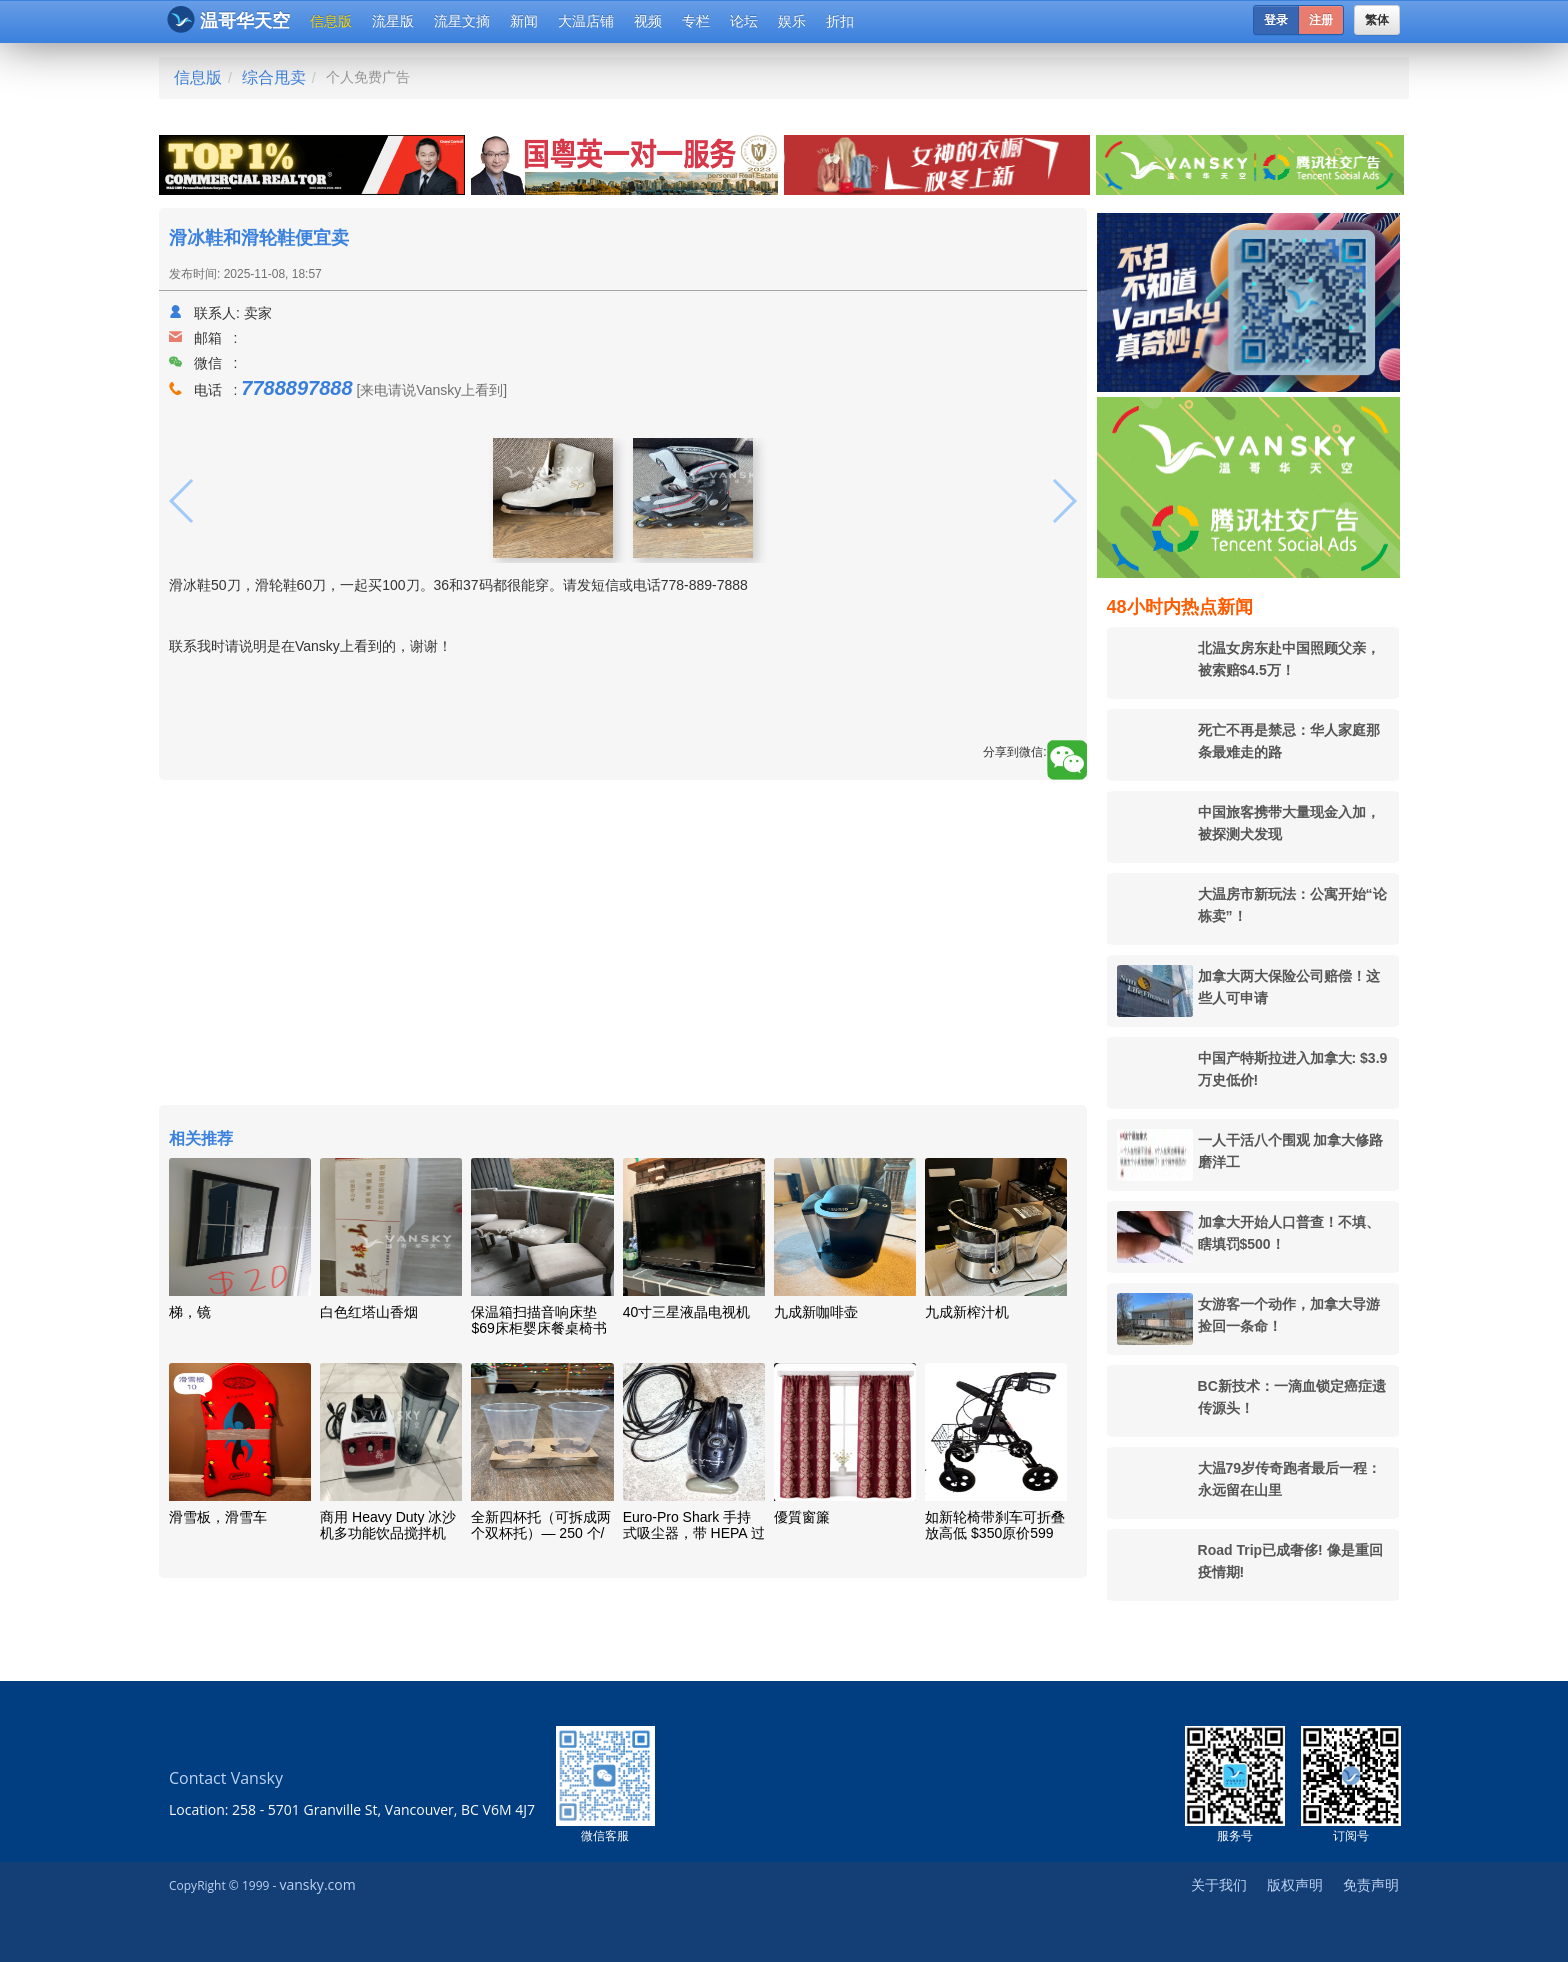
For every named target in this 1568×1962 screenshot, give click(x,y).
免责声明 (1371, 1884)
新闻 (524, 21)
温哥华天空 (228, 19)
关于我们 (1219, 1884)
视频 (648, 21)
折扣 (840, 21)
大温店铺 (586, 21)
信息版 (331, 21)
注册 (1321, 20)
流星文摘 (462, 21)
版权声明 (1295, 1884)
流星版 (393, 21)
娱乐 (792, 21)
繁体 (1377, 20)
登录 (1276, 20)
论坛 (744, 21)
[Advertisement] (623, 945)
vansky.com (317, 1884)
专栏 (696, 21)
